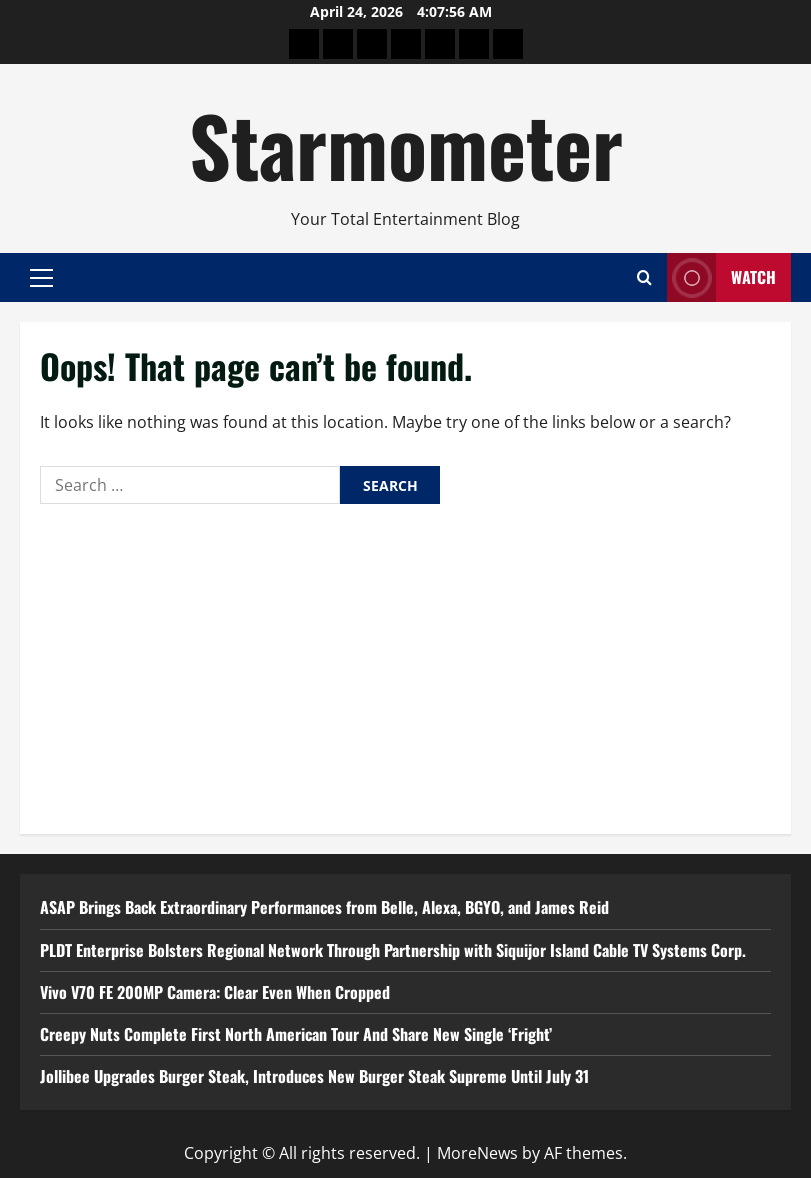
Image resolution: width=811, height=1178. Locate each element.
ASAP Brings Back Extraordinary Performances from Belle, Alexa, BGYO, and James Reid (324, 907)
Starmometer (406, 144)
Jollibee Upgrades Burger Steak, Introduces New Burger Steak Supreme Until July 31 (314, 1076)
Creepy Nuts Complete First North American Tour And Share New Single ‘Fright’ (296, 1034)
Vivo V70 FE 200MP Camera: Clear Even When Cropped (215, 992)
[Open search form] (644, 277)
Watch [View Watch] (721, 277)
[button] (41, 277)
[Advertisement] (405, 664)
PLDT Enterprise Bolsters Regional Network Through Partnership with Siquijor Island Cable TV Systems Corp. (393, 950)
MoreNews (477, 1153)
